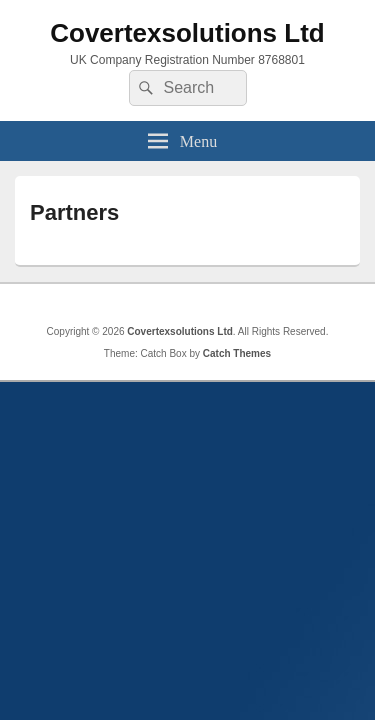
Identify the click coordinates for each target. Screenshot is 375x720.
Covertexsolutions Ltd (187, 33)
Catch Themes (237, 353)
